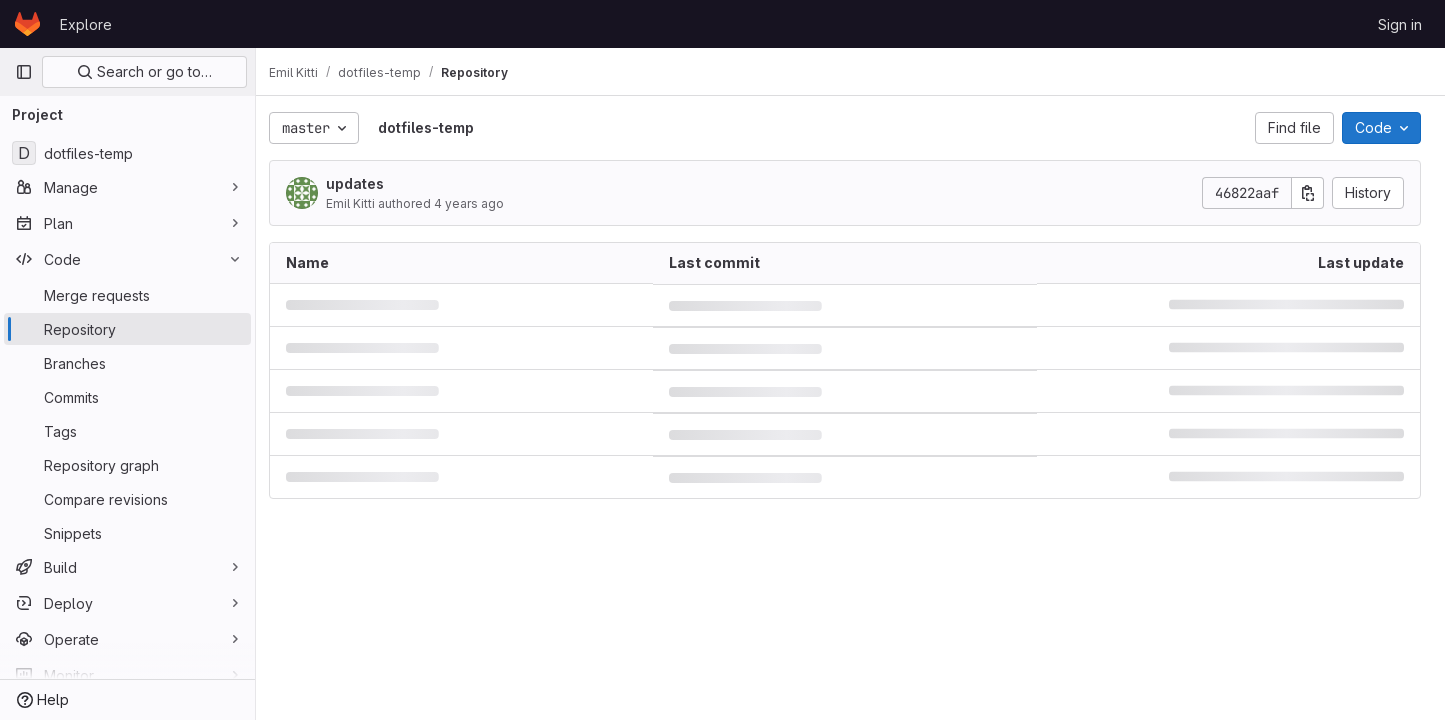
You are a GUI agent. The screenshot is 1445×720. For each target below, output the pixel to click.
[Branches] (127, 363)
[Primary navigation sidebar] (24, 72)
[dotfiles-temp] (127, 153)
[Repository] (127, 329)
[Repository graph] (127, 465)
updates (366, 183)
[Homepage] (27, 24)
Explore (86, 24)
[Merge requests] (127, 295)
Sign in (1400, 24)
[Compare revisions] (127, 499)
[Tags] (127, 431)
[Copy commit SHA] (1308, 193)
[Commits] (127, 397)
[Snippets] (127, 533)
